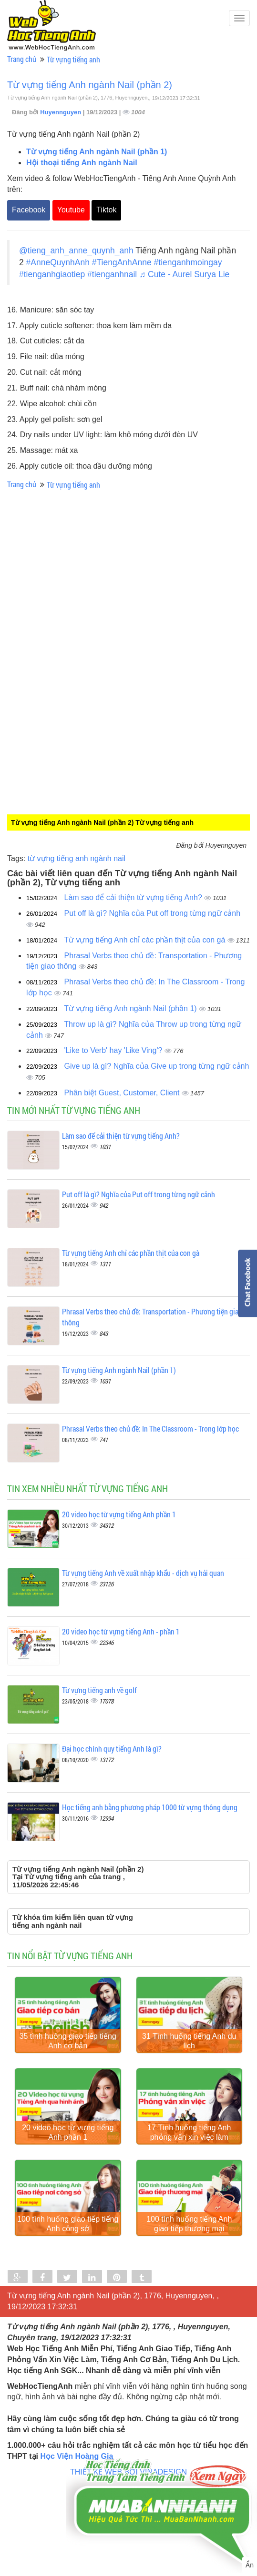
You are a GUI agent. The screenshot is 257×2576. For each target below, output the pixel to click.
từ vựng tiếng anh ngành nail (76, 858)
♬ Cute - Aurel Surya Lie (184, 274)
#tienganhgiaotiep (52, 274)
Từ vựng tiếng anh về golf (99, 1690)
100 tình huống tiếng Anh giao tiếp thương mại (189, 2234)
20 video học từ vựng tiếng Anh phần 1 (119, 1514)
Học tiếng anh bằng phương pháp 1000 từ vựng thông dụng (149, 1807)
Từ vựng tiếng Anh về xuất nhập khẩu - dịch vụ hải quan (143, 1573)
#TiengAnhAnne (122, 262)
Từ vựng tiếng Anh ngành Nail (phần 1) (96, 152)
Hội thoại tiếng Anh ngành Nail (81, 163)
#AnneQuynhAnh (58, 262)
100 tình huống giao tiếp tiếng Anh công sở (67, 2234)
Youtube (71, 210)
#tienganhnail (112, 274)
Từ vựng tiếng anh (73, 59)
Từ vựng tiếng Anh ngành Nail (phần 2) (89, 85)
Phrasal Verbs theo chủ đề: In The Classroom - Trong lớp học (150, 1428)
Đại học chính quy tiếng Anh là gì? (112, 1749)
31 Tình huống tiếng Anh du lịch (189, 2044)
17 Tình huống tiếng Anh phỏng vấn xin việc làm (189, 2139)
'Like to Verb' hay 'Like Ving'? (114, 1050)
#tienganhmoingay (188, 262)
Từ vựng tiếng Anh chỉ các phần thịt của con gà (145, 940)
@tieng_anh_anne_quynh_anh (76, 250)
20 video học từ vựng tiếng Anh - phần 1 (121, 1631)
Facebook (28, 210)
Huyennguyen (61, 112)
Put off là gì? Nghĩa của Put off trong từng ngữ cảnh (152, 913)
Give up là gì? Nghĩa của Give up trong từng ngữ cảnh (156, 1066)
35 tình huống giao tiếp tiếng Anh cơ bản (68, 2044)
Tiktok (106, 210)
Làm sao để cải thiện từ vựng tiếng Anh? (134, 897)
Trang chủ (21, 59)
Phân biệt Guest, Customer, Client (123, 1093)
